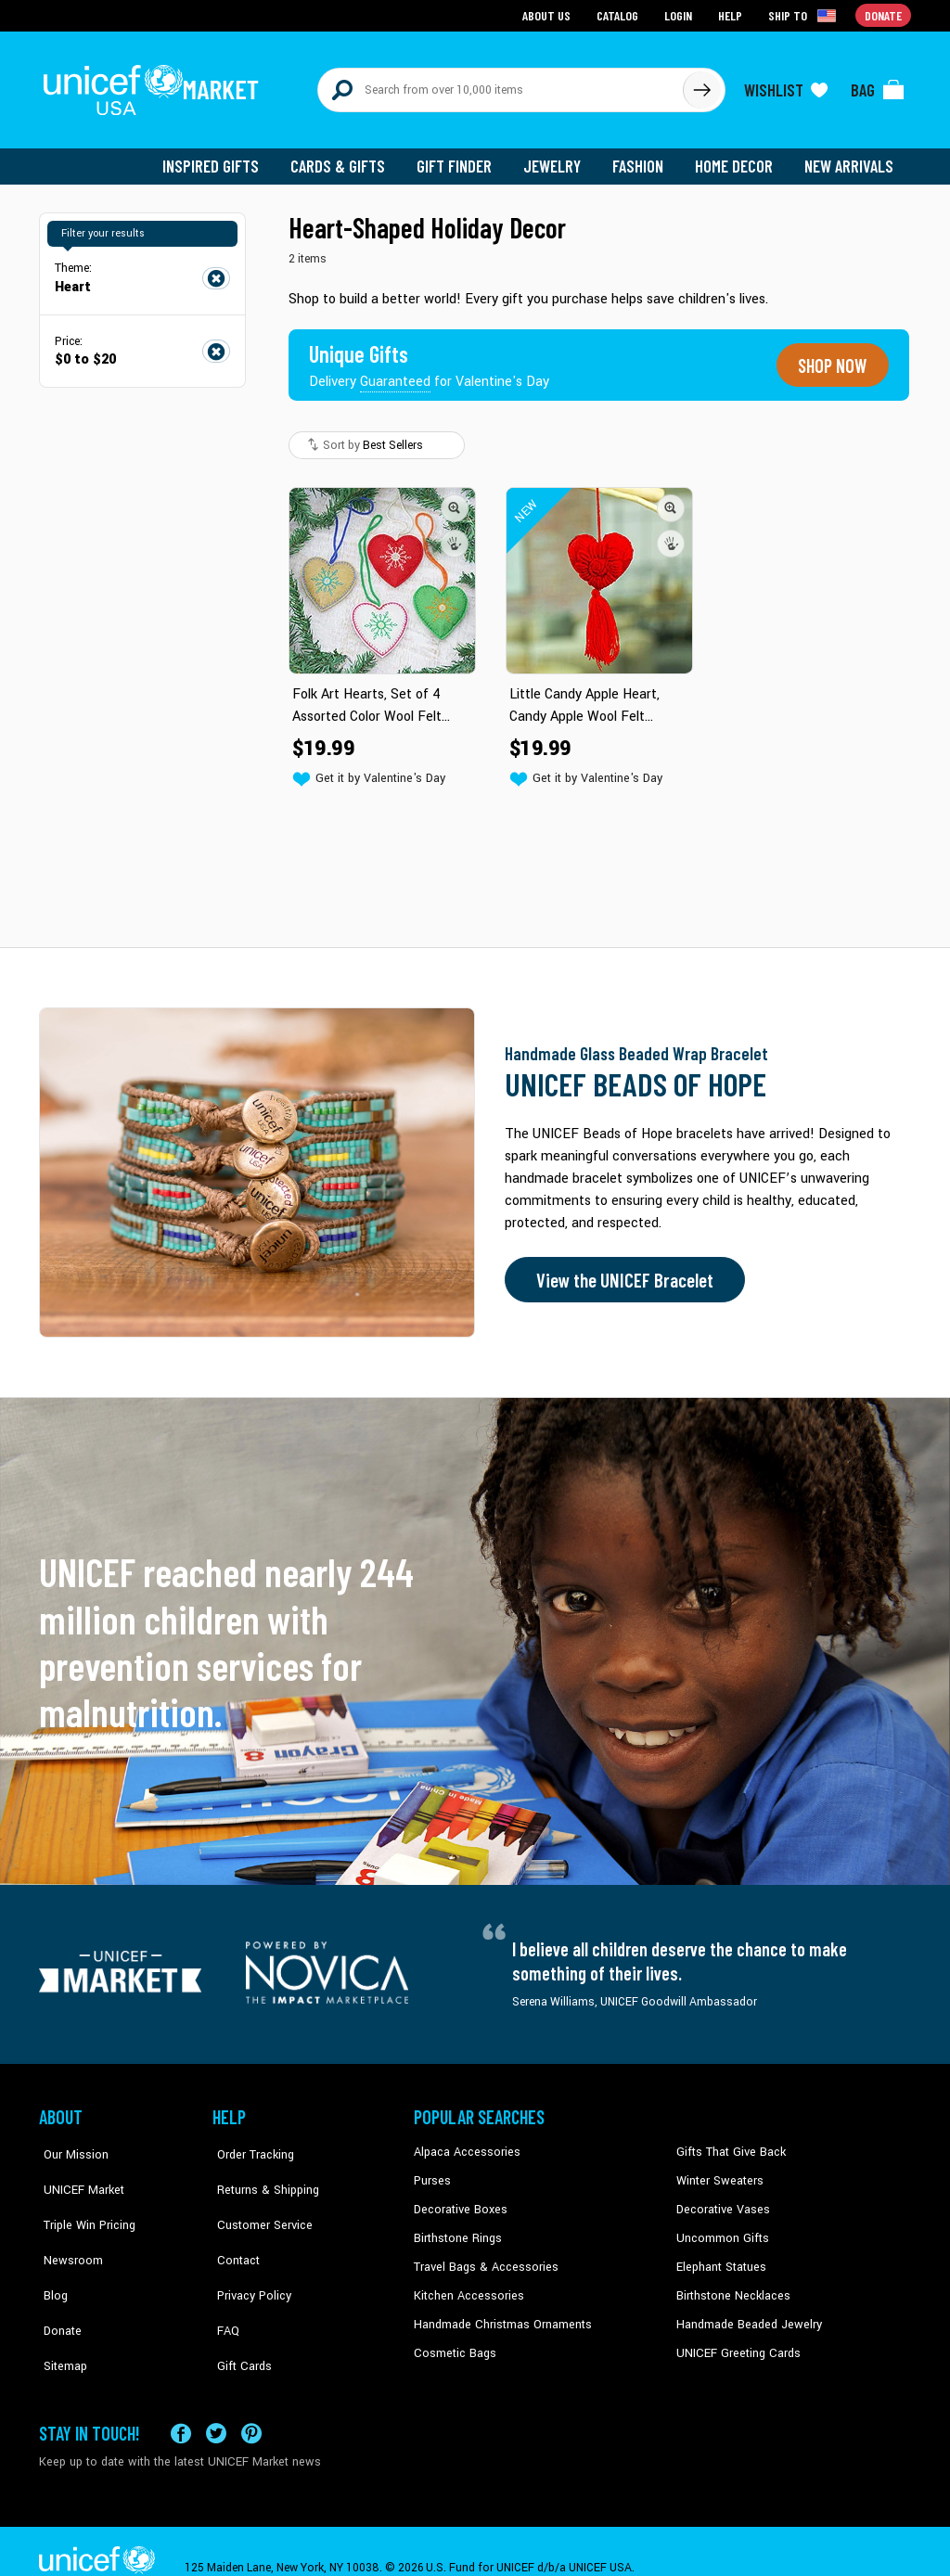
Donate (57, 2282)
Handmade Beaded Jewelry (745, 2310)
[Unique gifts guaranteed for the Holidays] (431, 356)
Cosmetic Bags (453, 2338)
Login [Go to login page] (680, 14)
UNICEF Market (76, 2169)
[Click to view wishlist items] (786, 85)
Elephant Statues (720, 2254)
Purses (432, 2169)
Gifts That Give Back (727, 2142)
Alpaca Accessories (464, 2142)
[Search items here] (500, 85)
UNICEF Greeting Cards (734, 2338)
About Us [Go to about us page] (549, 14)
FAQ (223, 2282)
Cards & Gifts (348, 157)
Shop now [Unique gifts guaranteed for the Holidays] (829, 356)
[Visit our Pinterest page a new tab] (251, 2401)
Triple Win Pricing (83, 2197)
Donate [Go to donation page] (884, 14)
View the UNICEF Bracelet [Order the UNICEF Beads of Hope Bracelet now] (620, 1269)
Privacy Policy (248, 2254)
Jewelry (559, 157)
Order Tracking (249, 2142)
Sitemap (60, 2310)
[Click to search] (701, 85)
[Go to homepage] (155, 85)
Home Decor (737, 157)
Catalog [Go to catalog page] (619, 14)
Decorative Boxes (458, 2197)
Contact (232, 2226)
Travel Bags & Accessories (482, 2254)
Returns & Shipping (261, 2169)
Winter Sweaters (717, 2169)
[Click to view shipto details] (805, 15)
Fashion (643, 157)
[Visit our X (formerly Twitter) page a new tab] (216, 2401)
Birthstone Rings (457, 2226)
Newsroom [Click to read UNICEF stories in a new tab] (67, 2226)
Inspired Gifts (224, 157)
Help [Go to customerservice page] (732, 14)
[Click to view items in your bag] (877, 85)
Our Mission (70, 2142)
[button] (455, 498)
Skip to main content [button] (475, 0)
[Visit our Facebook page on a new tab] (181, 2401)
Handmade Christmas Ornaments (500, 2310)
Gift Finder (462, 157)
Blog (51, 2254)
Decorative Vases (720, 2197)
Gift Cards (238, 2310)
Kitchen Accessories (466, 2282)
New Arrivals (850, 157)
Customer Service (257, 2197)
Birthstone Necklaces (730, 2282)
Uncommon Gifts (720, 2226)
